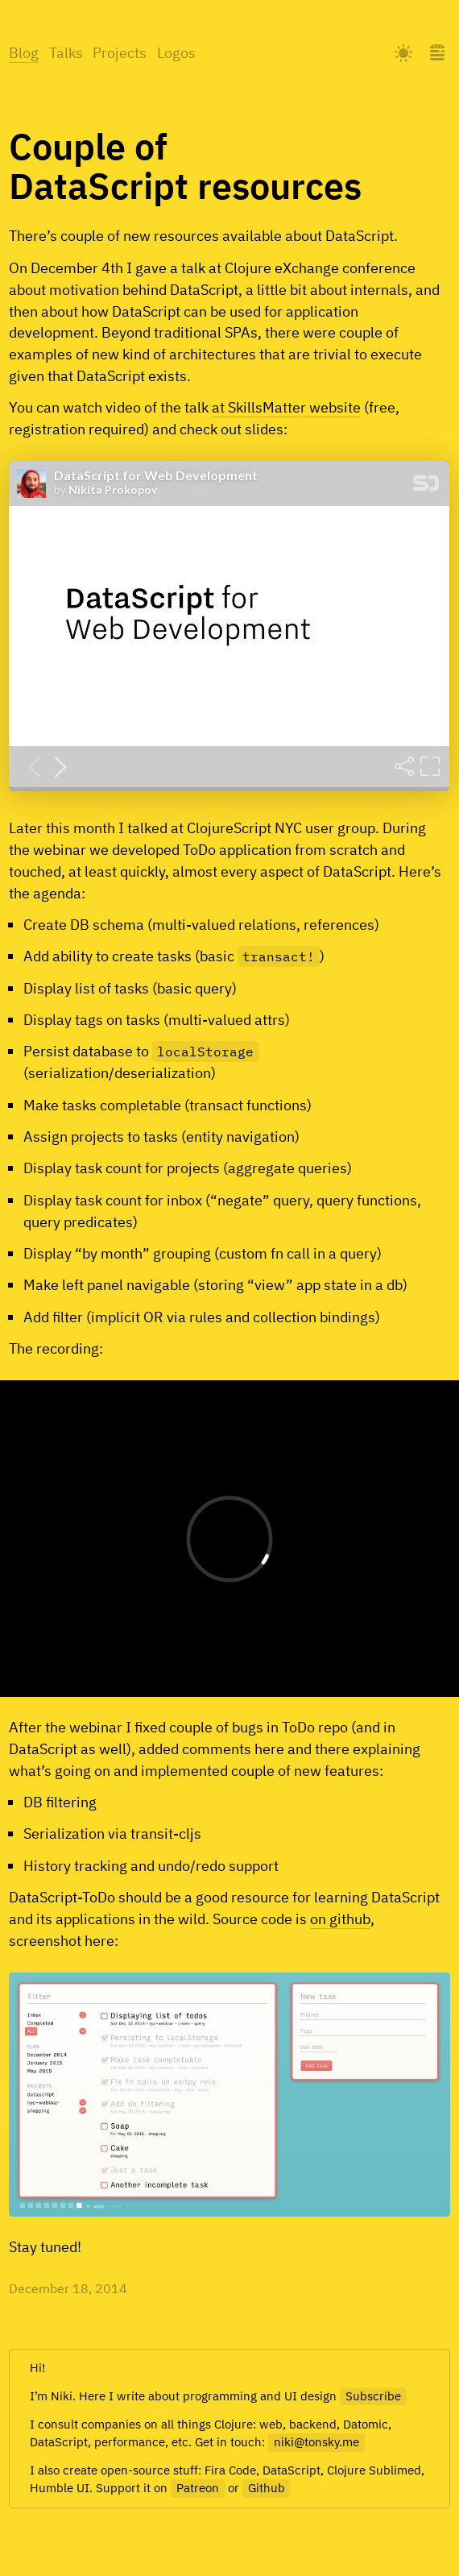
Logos (176, 53)
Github (266, 2487)
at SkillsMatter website (286, 407)
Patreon (197, 2487)
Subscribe (373, 2396)
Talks (66, 53)
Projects (120, 53)
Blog (24, 53)
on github (340, 1919)
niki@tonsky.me (316, 2441)
